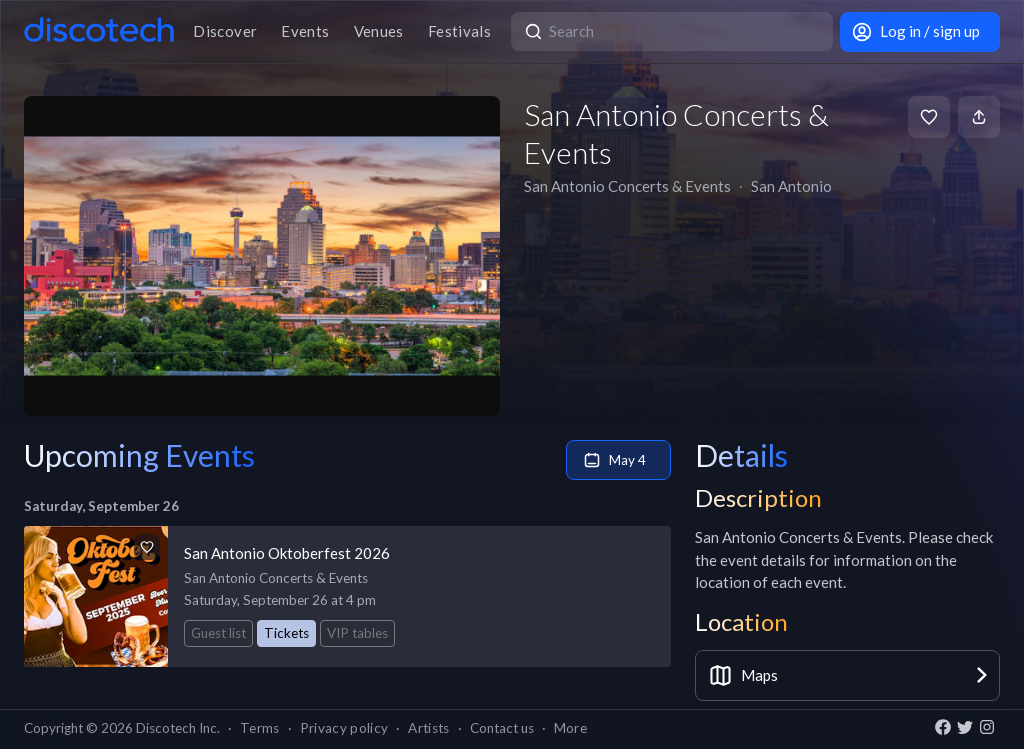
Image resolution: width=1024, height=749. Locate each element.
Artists (428, 728)
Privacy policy (344, 728)
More (570, 728)
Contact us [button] (502, 728)
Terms (260, 728)
